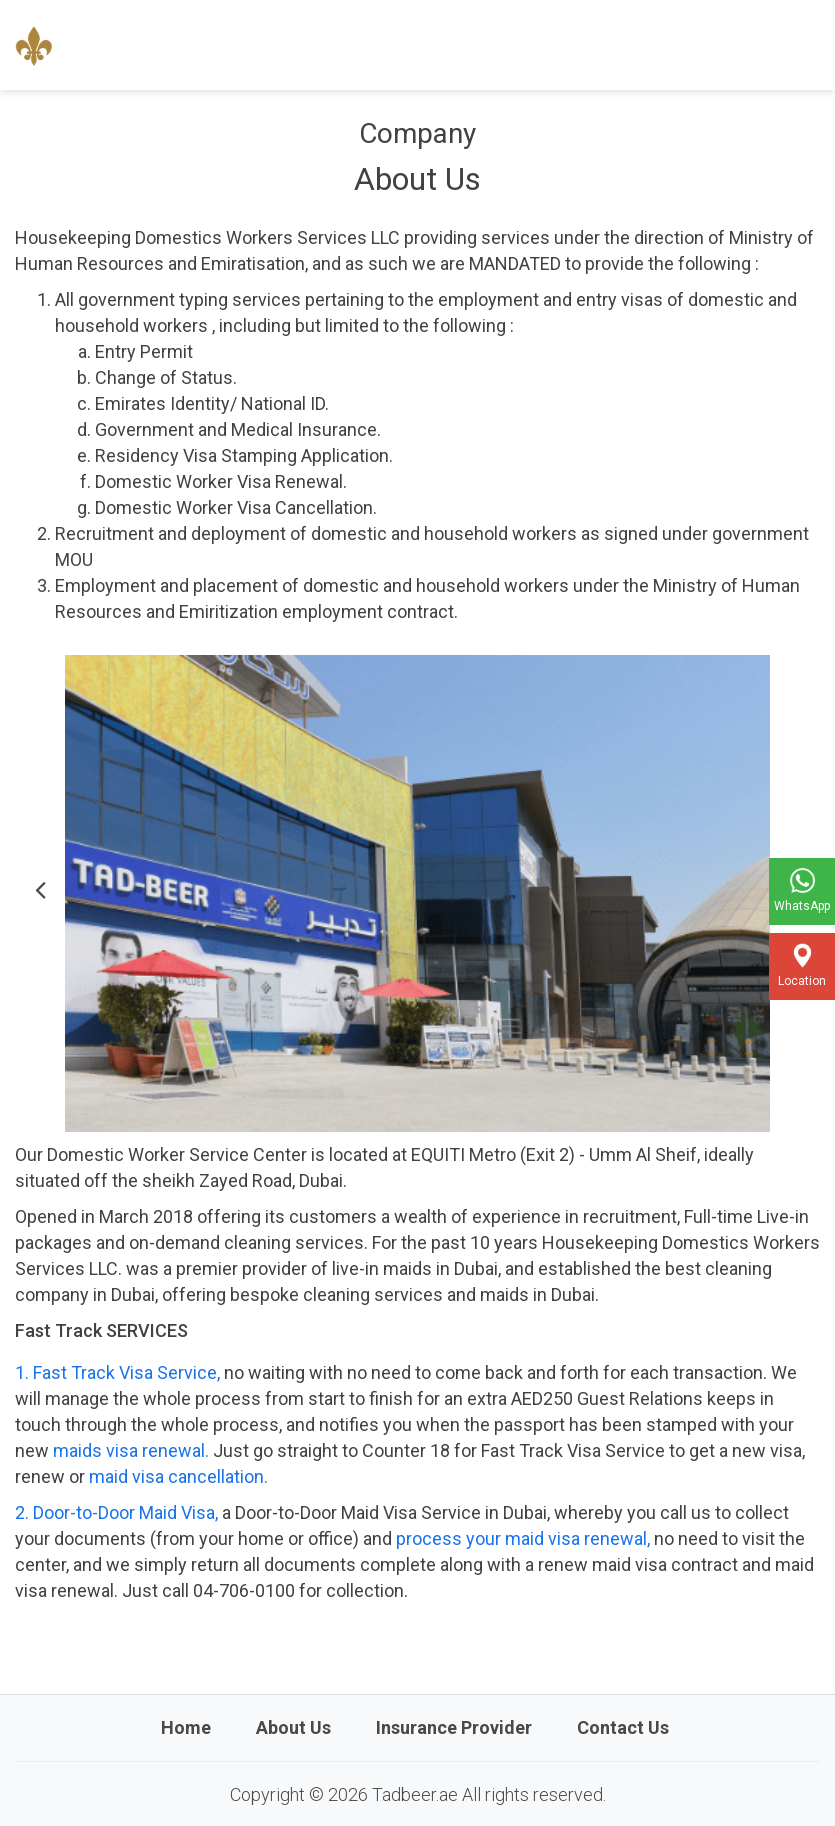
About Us (293, 1727)
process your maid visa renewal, (523, 1538)
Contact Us (623, 1727)
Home (186, 1727)
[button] (40, 894)
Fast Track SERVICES (101, 1330)
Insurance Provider (454, 1727)
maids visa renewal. (131, 1450)
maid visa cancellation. (176, 1476)
